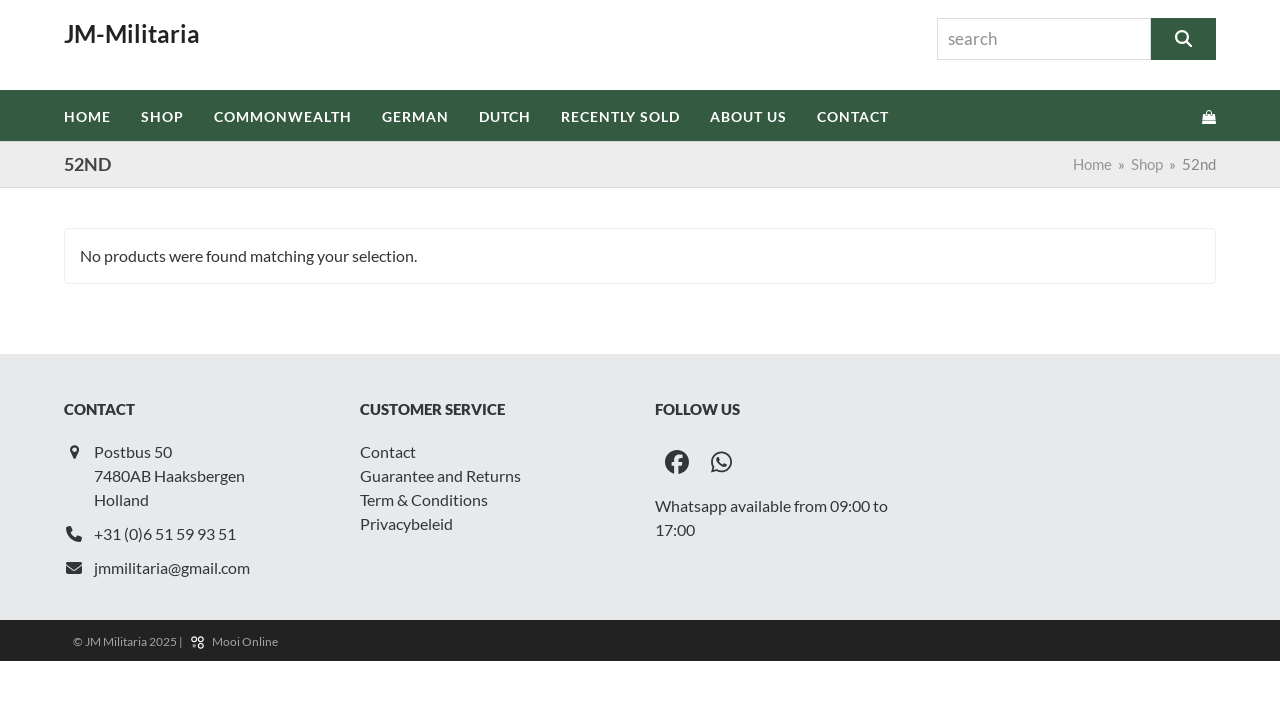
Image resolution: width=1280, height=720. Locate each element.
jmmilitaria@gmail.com (172, 567)
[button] (1209, 116)
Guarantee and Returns (440, 475)
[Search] (1183, 39)
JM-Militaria (132, 33)
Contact (388, 451)
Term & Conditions (424, 499)
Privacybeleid (406, 523)
